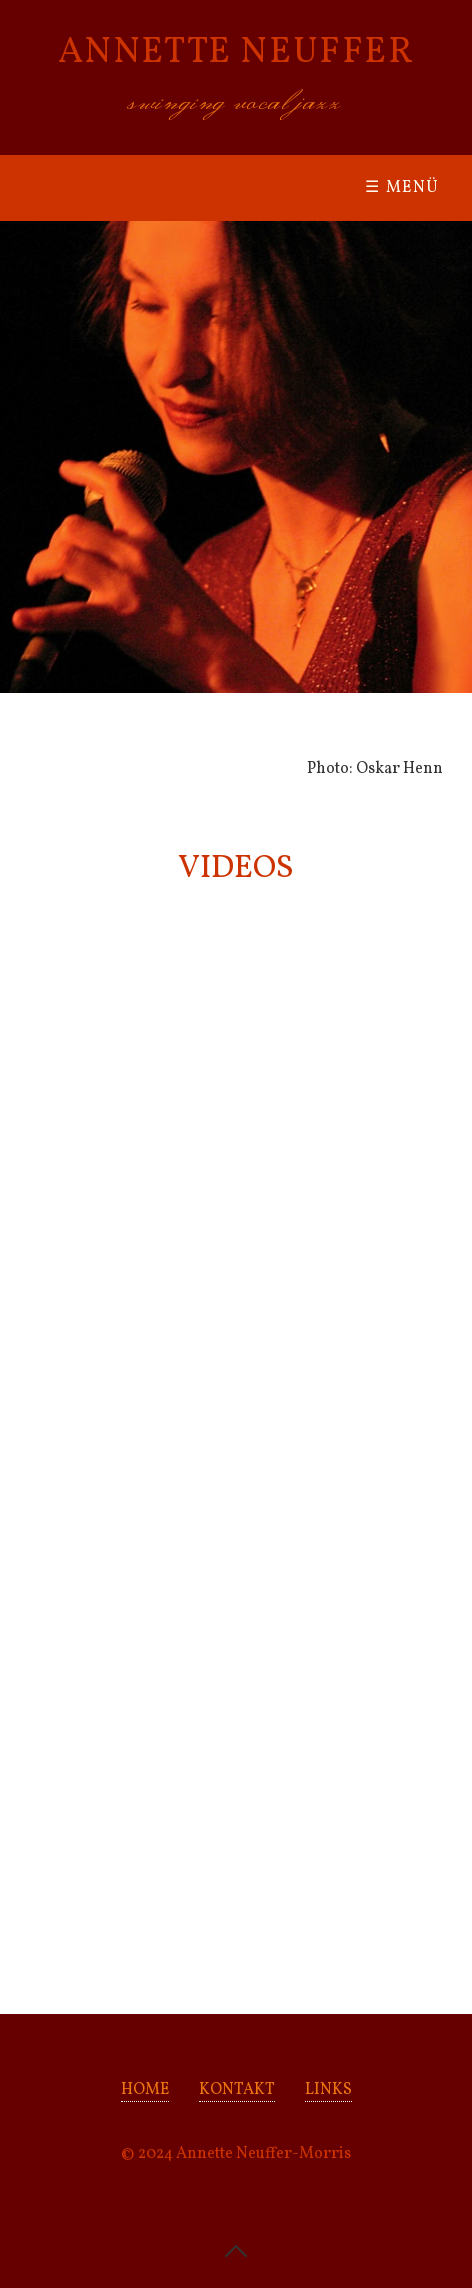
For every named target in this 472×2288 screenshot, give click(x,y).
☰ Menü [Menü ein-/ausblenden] (402, 188)
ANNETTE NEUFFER (236, 53)
